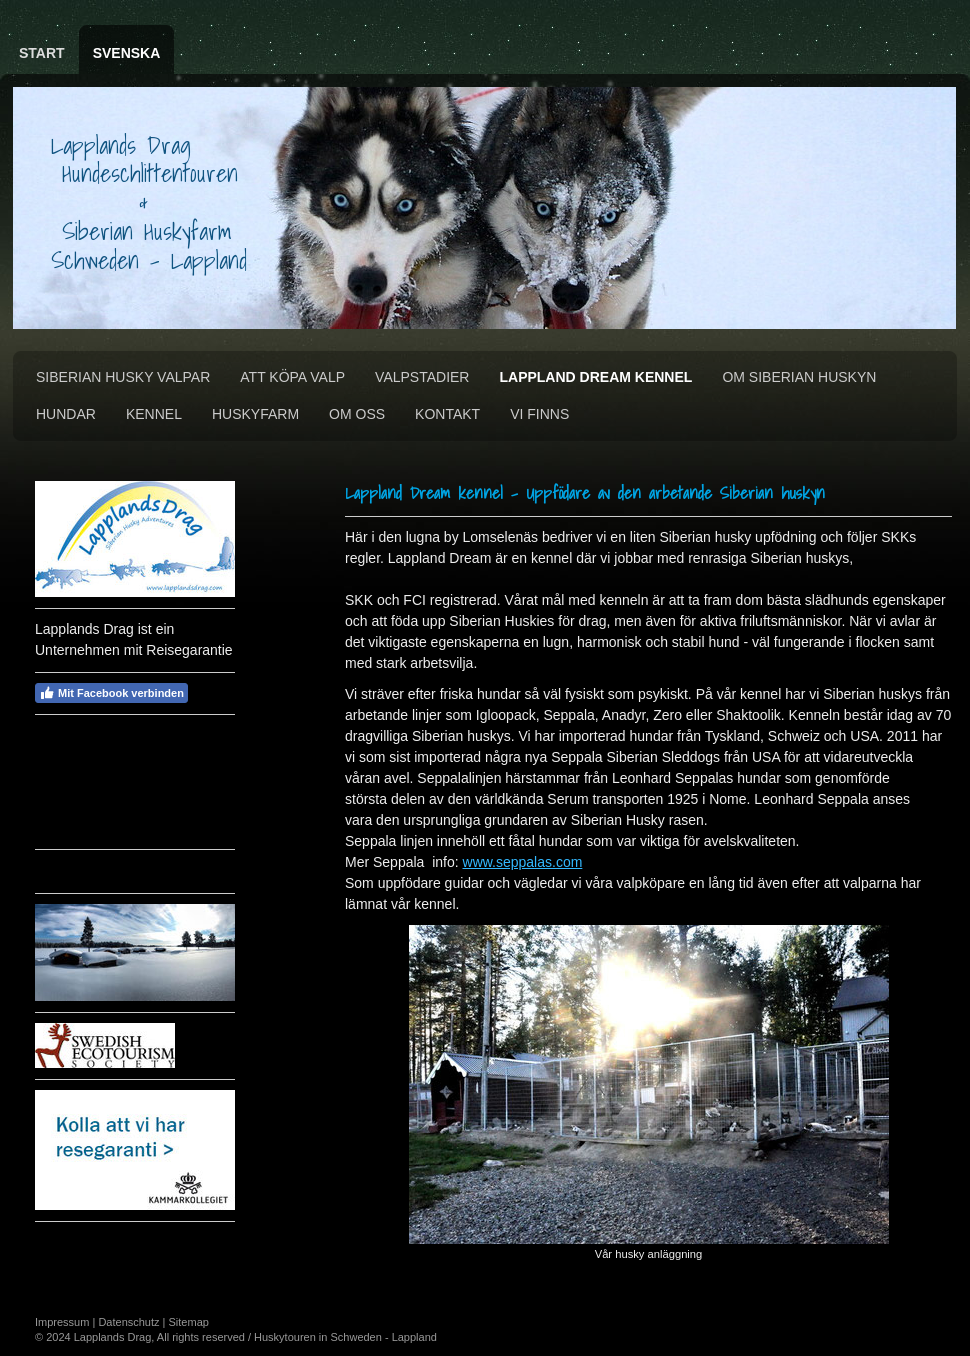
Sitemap (189, 1322)
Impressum (62, 1322)
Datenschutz (128, 1322)
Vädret (100, 869)
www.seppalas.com (523, 862)
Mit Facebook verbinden (111, 693)
